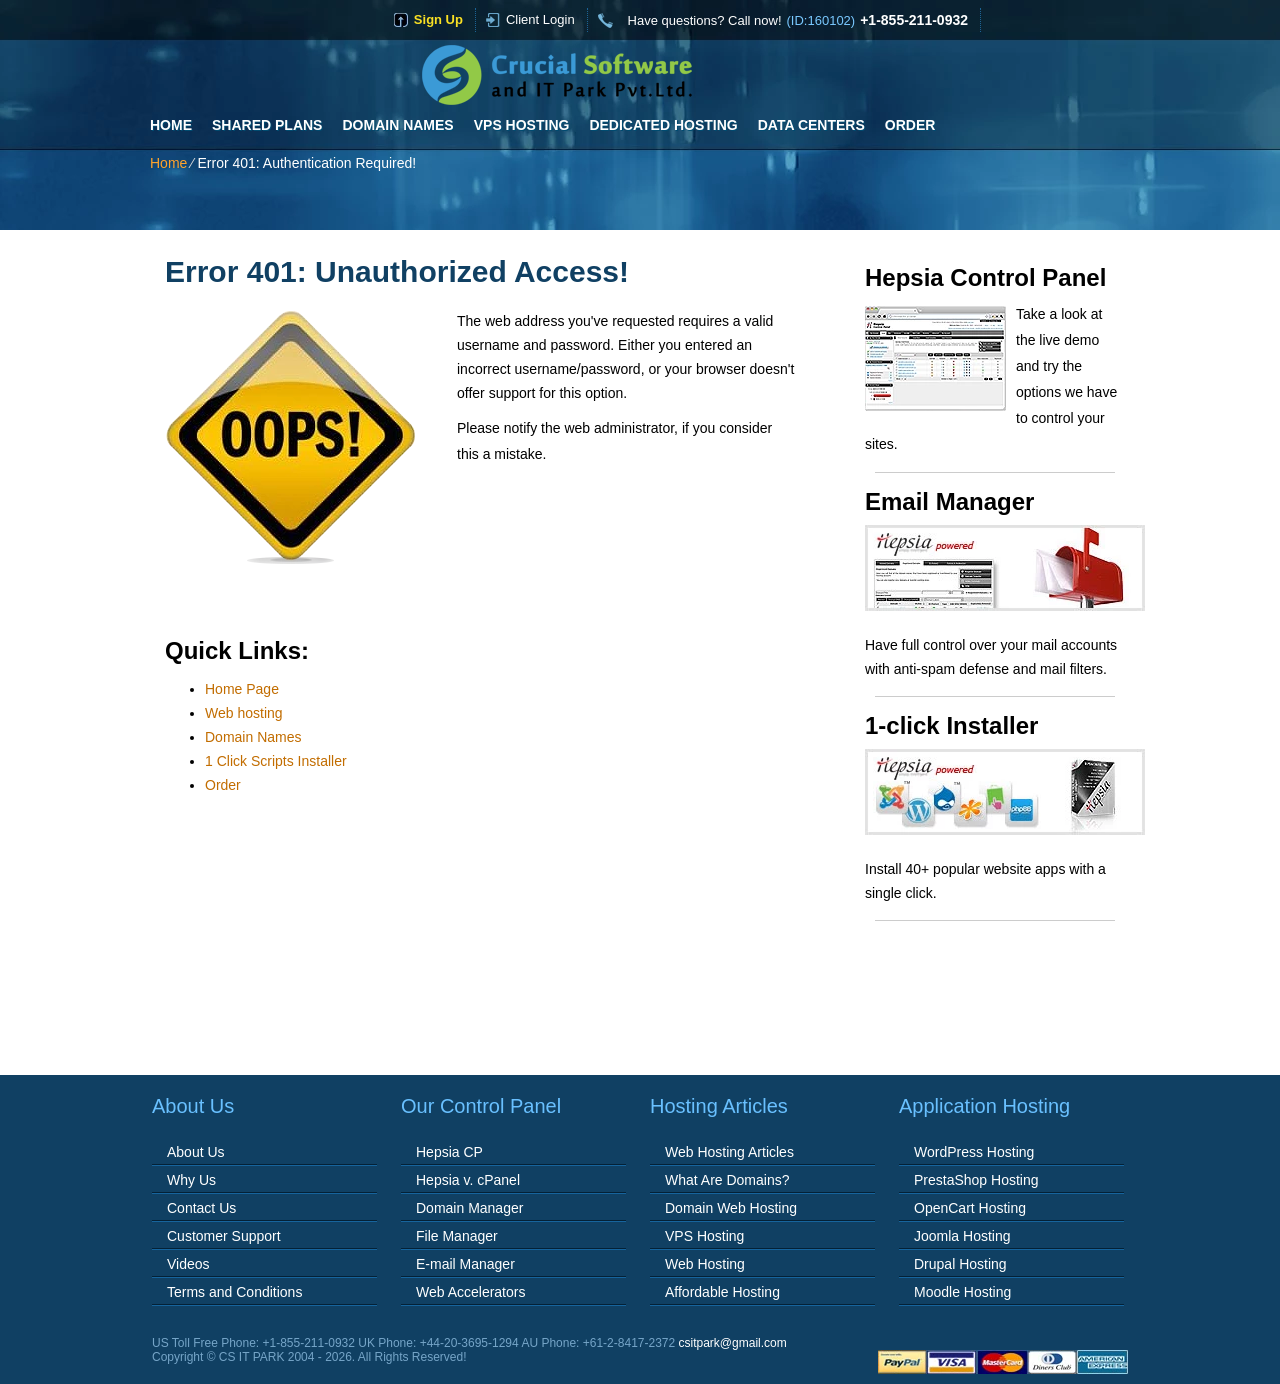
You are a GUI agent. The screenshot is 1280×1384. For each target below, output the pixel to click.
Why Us (191, 1180)
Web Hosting (705, 1264)
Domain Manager (469, 1208)
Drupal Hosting (960, 1264)
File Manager (457, 1236)
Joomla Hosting (962, 1236)
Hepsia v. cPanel (468, 1180)
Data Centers (811, 125)
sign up (438, 19)
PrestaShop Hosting (976, 1180)
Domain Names (397, 125)
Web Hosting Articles (729, 1152)
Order (910, 125)
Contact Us (201, 1208)
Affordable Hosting (722, 1292)
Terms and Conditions (234, 1292)
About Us (196, 1152)
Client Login (540, 19)
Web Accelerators (470, 1292)
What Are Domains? (727, 1180)
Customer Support (224, 1236)
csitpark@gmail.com (733, 1343)
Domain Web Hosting (731, 1208)
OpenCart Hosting (970, 1208)
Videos (188, 1264)
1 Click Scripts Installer (276, 761)
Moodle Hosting (962, 1292)
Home (171, 125)
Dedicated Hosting (663, 125)
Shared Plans (267, 125)
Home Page (242, 689)
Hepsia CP (449, 1152)
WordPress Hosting (974, 1152)
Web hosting (244, 713)
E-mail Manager (465, 1264)
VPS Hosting (522, 125)
